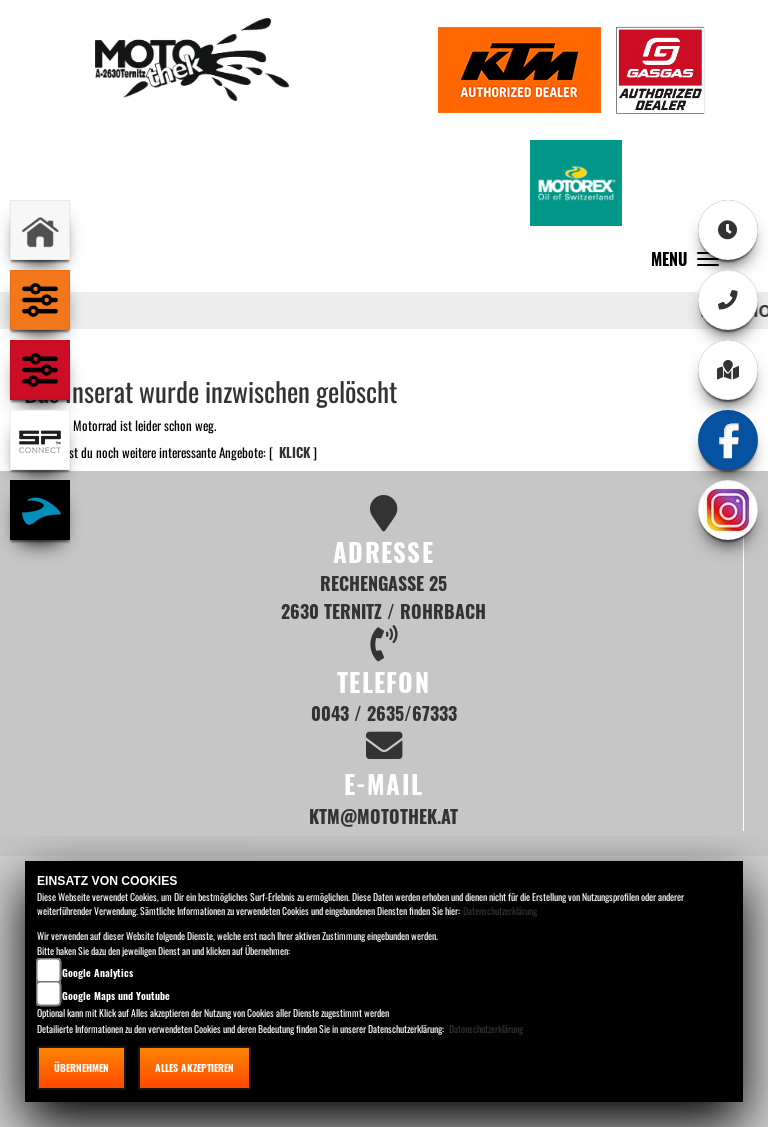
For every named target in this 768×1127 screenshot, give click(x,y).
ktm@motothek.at (383, 815)
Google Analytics (97, 972)
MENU (690, 263)
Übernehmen (81, 1067)
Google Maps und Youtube (116, 995)
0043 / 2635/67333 (384, 712)
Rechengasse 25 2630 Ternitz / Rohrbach (383, 596)
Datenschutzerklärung (500, 910)
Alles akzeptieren (194, 1067)
